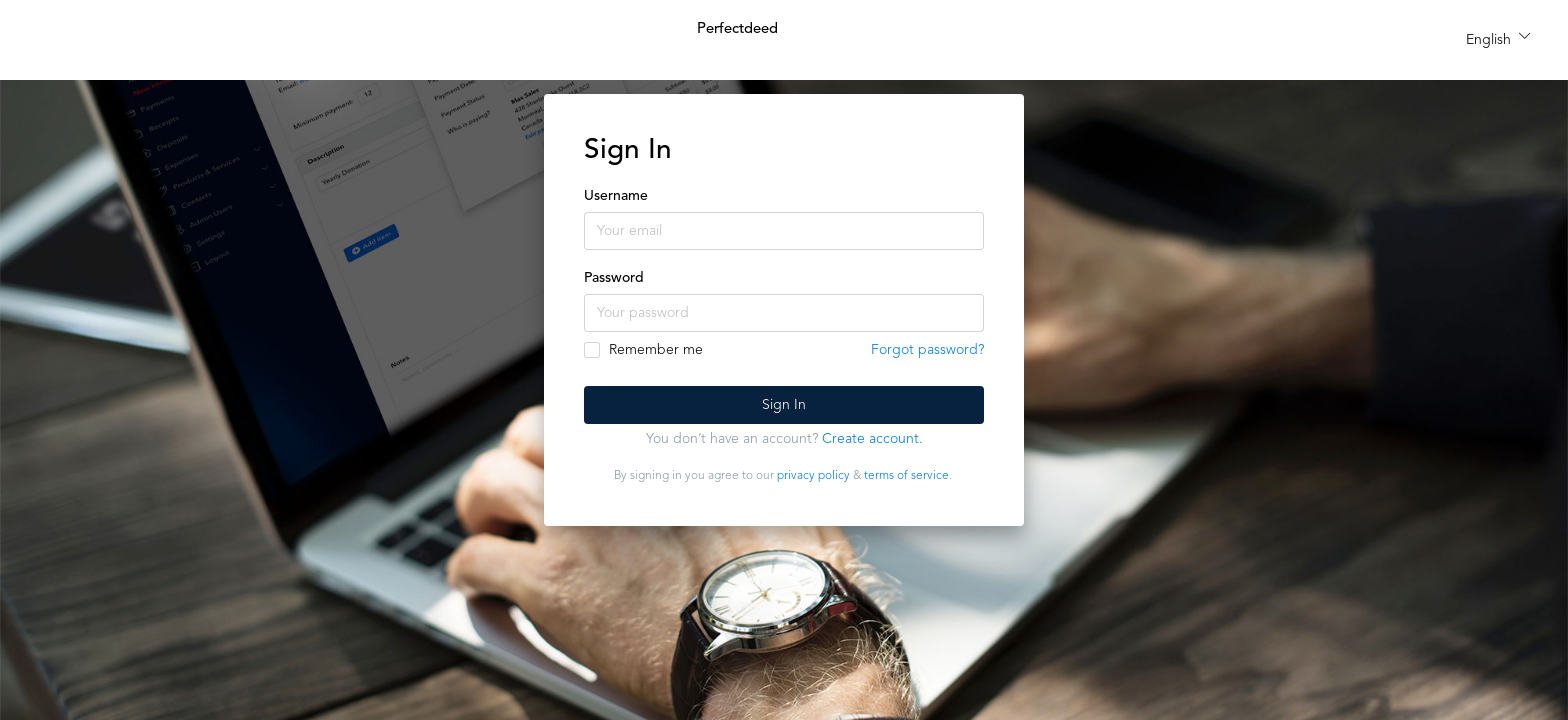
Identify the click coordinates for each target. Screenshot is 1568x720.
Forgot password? (927, 350)
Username (616, 196)
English (1488, 40)
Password (614, 278)
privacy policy (813, 476)
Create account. (872, 439)
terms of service (906, 476)
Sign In (784, 405)
